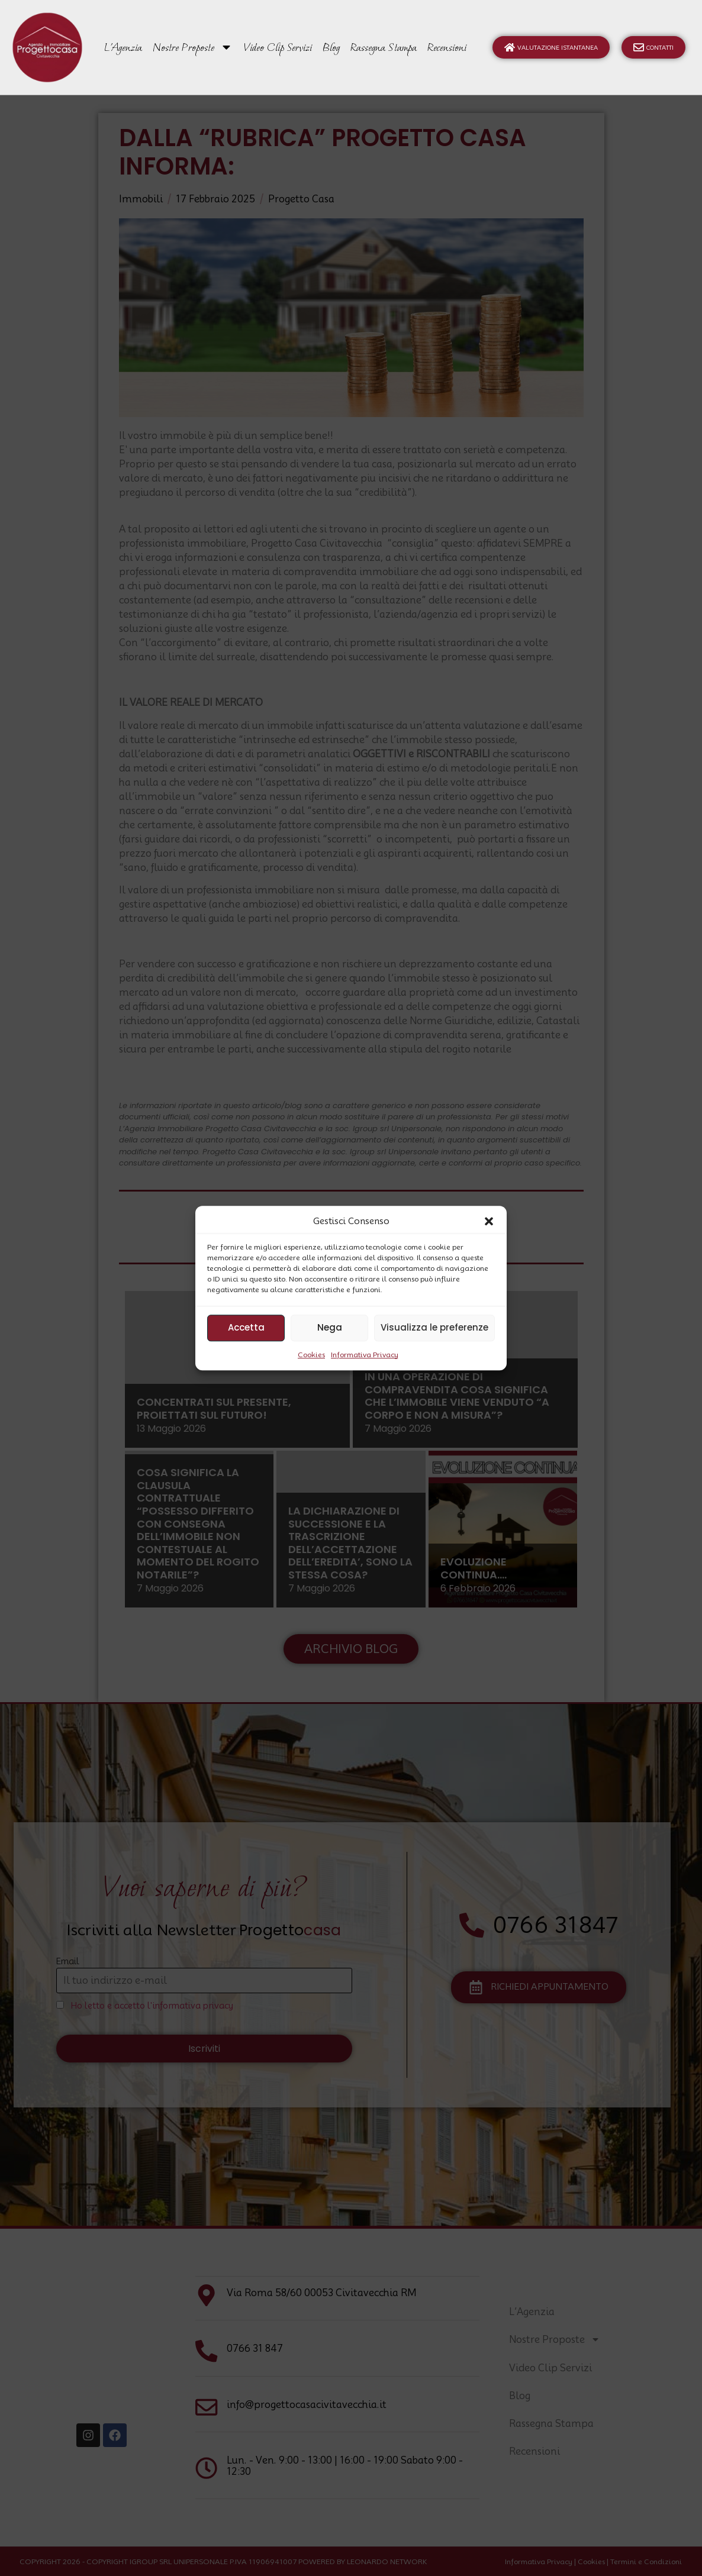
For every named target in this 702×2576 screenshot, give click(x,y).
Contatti (653, 47)
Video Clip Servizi (277, 47)
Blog (331, 47)
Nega (329, 1327)
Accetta (246, 1327)
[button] (489, 1222)
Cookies (311, 1354)
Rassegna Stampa (383, 47)
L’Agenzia (123, 47)
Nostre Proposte (193, 47)
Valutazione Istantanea (551, 47)
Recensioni (446, 47)
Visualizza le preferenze (434, 1327)
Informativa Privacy (364, 1354)
